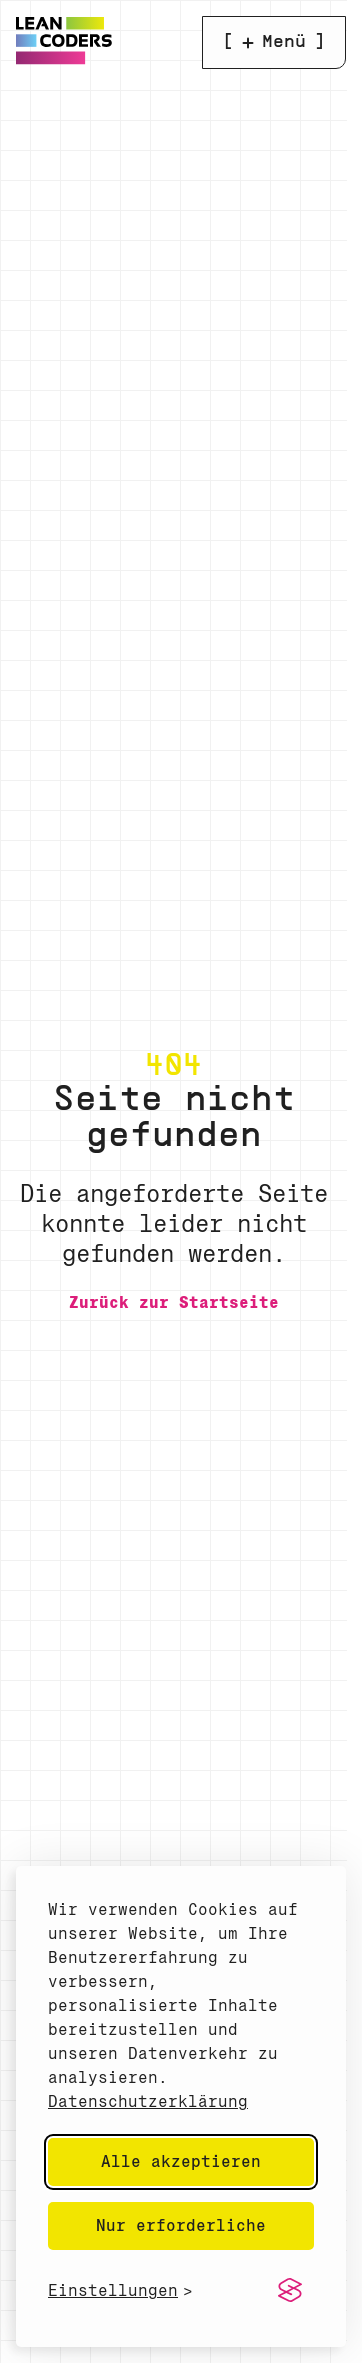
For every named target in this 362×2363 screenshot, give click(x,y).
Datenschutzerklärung (148, 2101)
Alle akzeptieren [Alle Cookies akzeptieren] (181, 2161)
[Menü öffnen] (274, 42)
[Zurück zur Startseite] (174, 1302)
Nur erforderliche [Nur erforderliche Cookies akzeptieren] (181, 2225)
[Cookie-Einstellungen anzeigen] (120, 2290)
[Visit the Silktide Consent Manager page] (290, 2291)
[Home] (64, 59)
